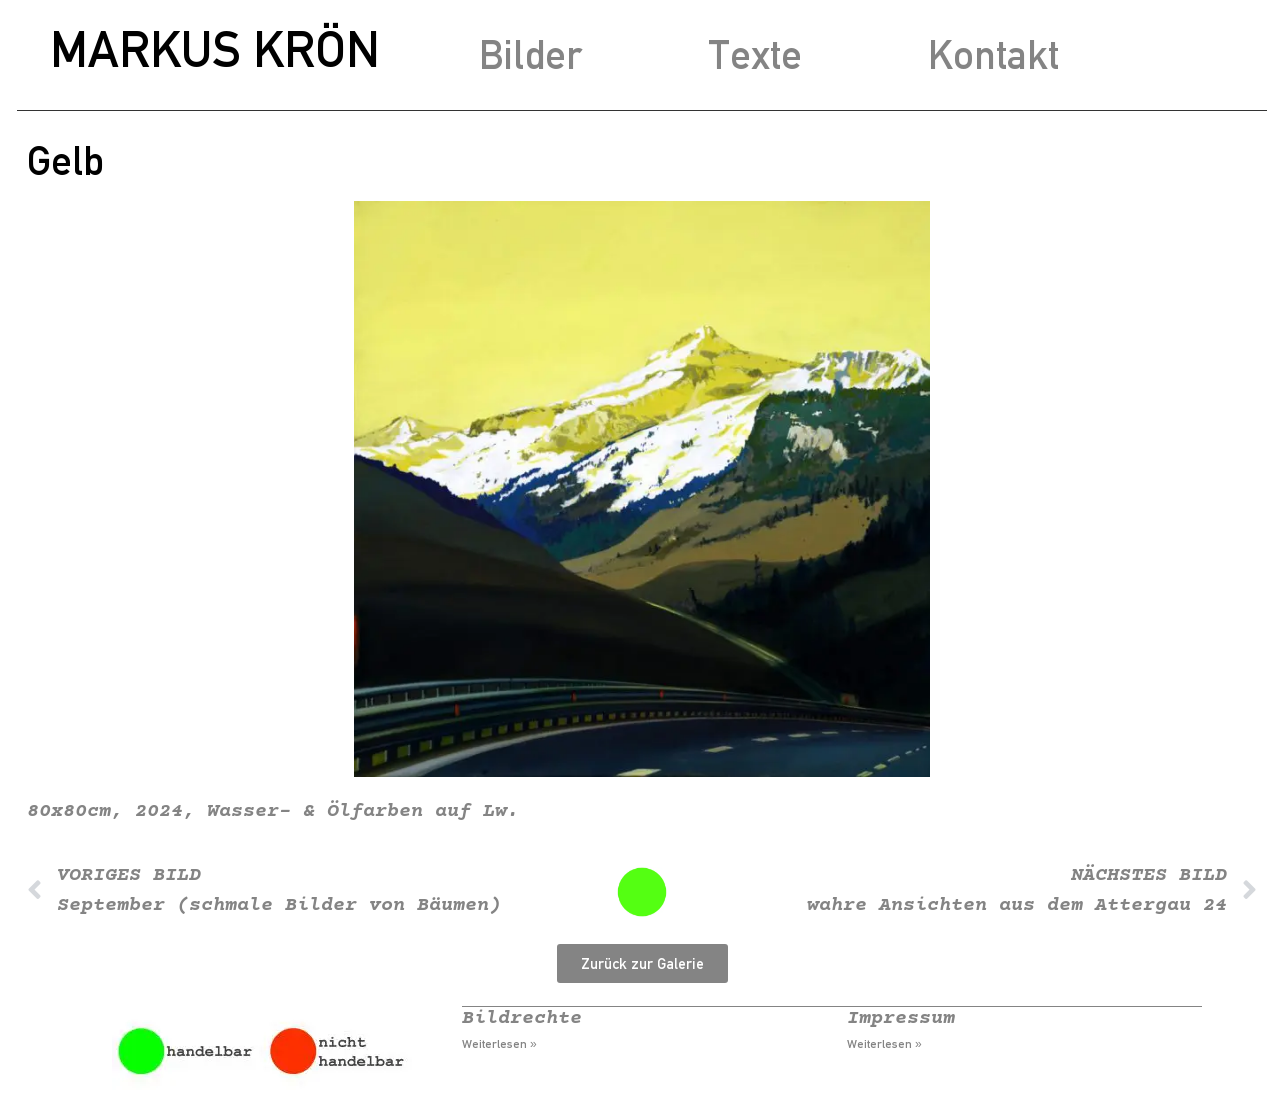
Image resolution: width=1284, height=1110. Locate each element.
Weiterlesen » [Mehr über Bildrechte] (499, 1044)
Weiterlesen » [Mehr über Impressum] (884, 1044)
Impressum (901, 1018)
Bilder (530, 54)
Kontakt (993, 54)
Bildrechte (522, 1018)
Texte (755, 54)
